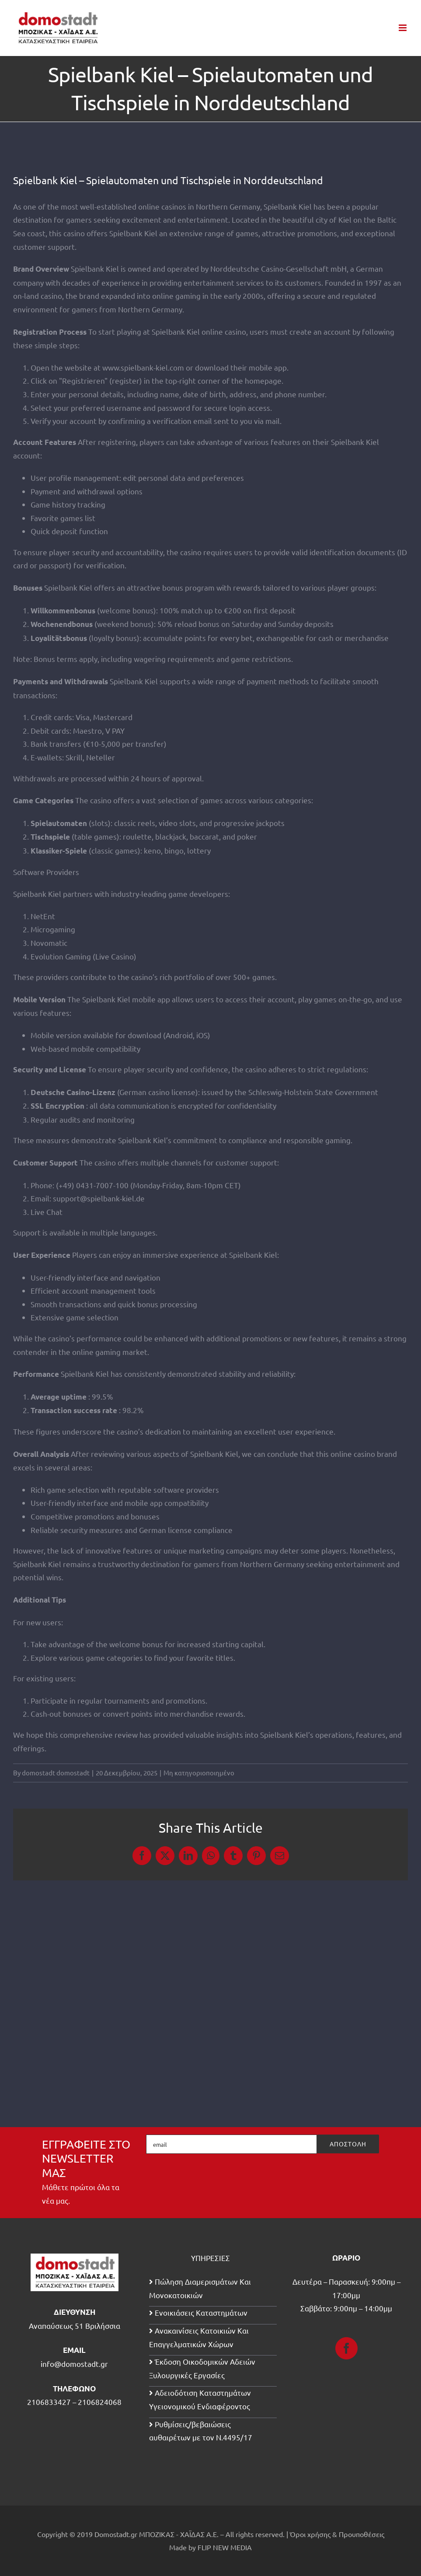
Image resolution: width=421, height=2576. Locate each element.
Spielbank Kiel (133, 233)
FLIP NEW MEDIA (225, 2547)
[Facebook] (346, 2348)
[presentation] (312, 2178)
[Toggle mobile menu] (403, 27)
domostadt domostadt (56, 1772)
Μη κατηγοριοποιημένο (199, 1772)
